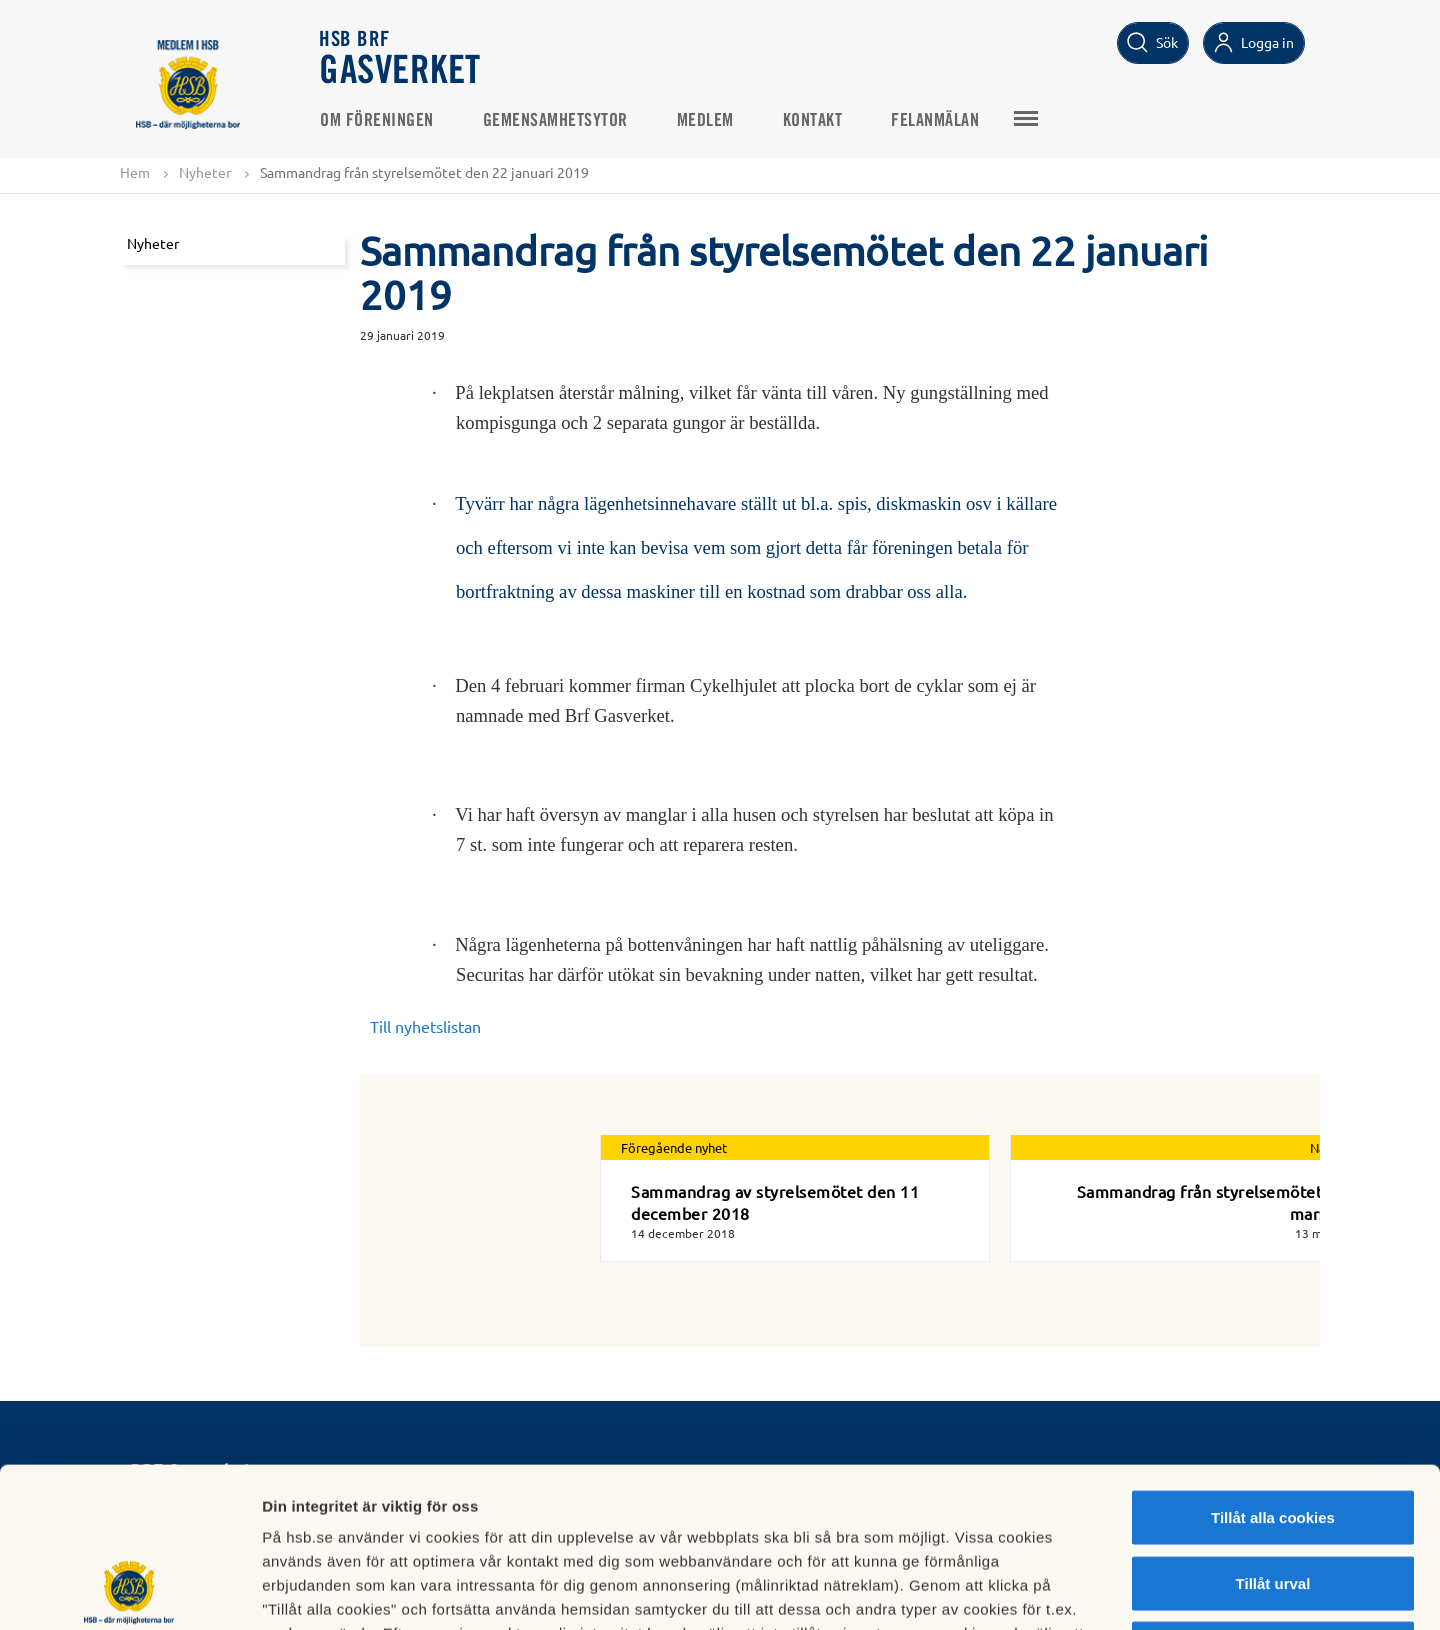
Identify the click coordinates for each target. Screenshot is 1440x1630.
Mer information (1063, 1590)
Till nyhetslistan (425, 1026)
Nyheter (205, 172)
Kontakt (813, 121)
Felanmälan (935, 121)
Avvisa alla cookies (1272, 1498)
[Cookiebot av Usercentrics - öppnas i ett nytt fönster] (129, 1591)
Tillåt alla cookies (1273, 1367)
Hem (135, 172)
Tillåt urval (1273, 1433)
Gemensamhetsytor (555, 121)
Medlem (705, 121)
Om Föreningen (377, 121)
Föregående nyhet (674, 1147)
